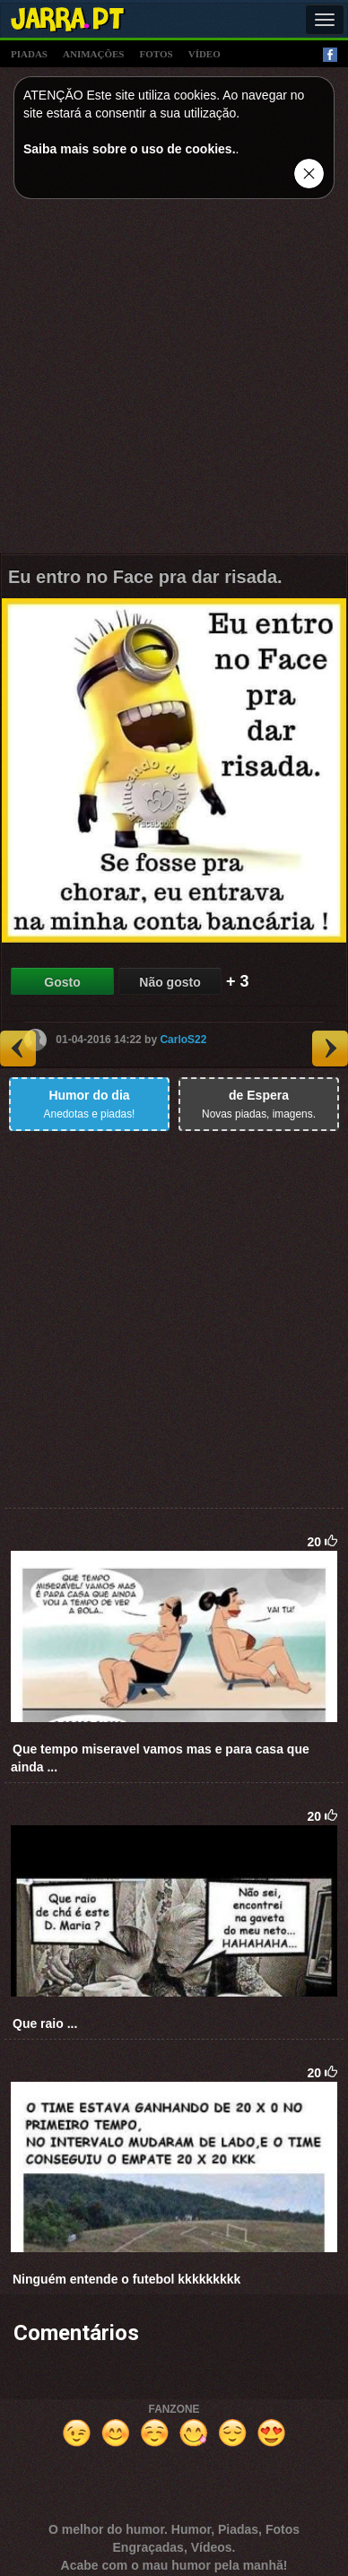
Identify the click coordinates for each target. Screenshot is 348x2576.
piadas (29, 53)
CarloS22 (183, 1039)
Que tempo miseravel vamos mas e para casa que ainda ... (160, 1758)
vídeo (204, 53)
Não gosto (169, 982)
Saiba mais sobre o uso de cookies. (129, 149)
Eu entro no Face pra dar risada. (145, 577)
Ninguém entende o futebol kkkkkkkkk (126, 2279)
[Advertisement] (174, 381)
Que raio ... (45, 2023)
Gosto (62, 982)
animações (93, 53)
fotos (156, 53)
